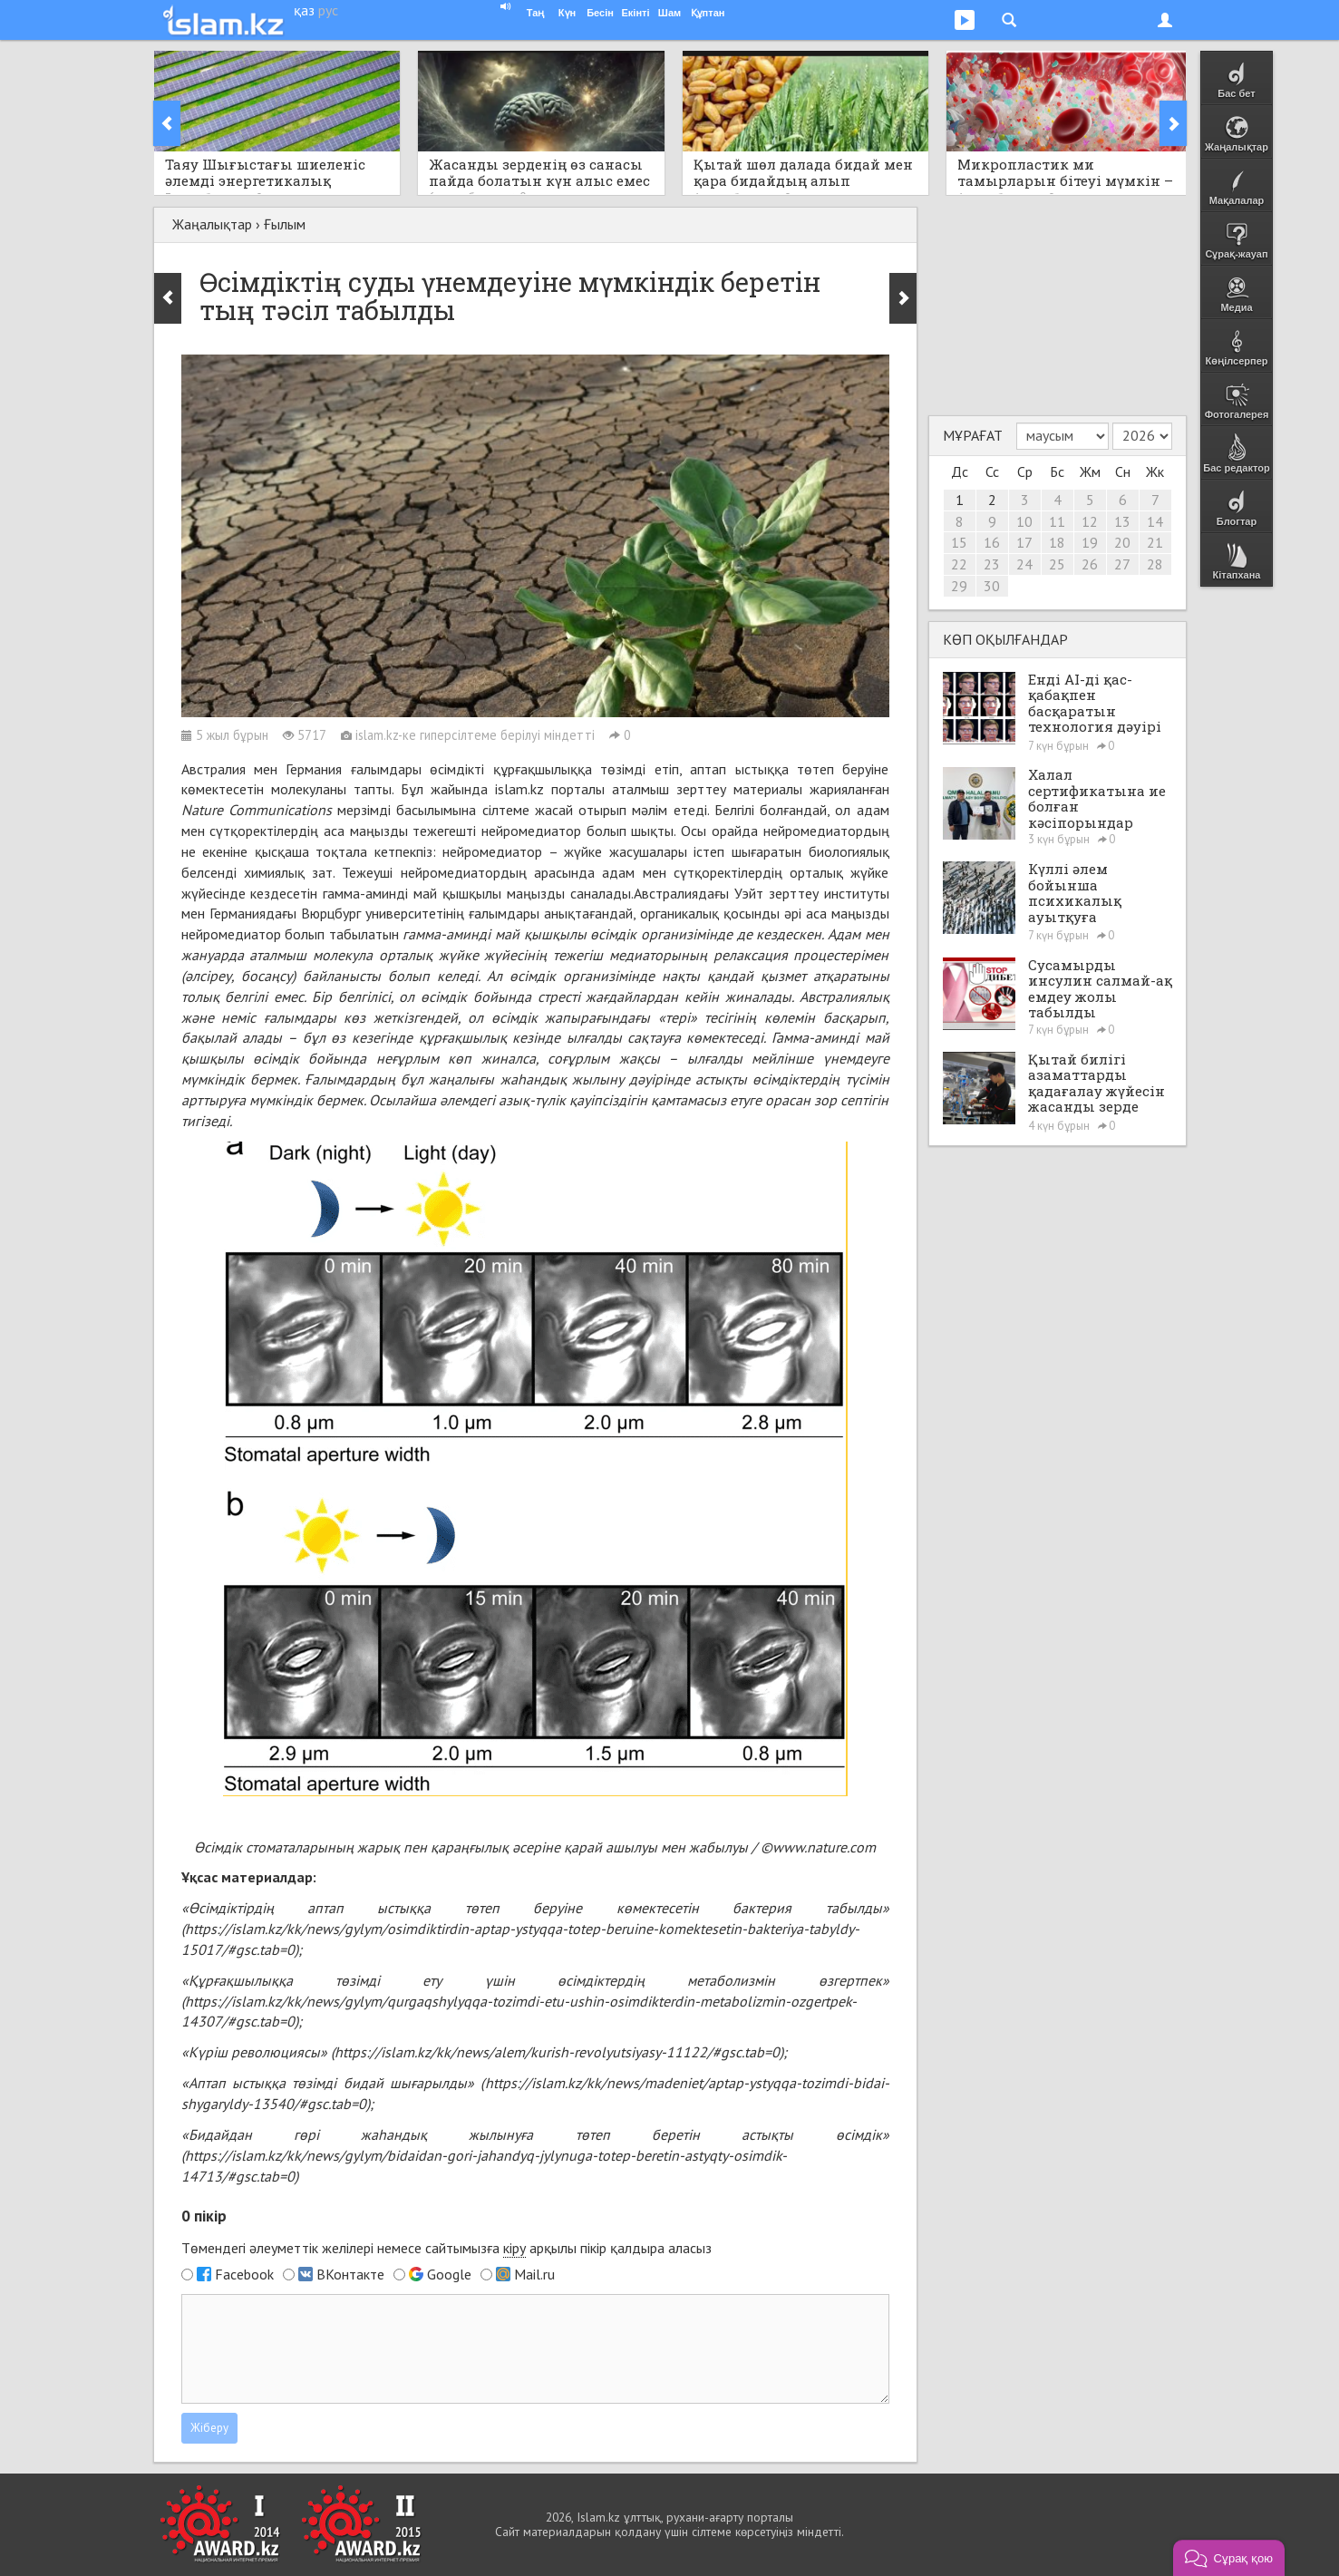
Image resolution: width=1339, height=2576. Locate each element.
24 (1024, 564)
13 (1122, 521)
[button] (1229, 2558)
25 (1057, 564)
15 (959, 542)
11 (1057, 521)
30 (992, 586)
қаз (304, 10)
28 (1155, 564)
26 (1090, 564)
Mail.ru (534, 2274)
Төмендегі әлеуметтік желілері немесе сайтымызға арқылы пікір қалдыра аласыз (446, 2248)
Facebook (244, 2274)
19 (1090, 542)
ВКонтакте (350, 2274)
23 (992, 564)
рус (328, 10)
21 (1155, 542)
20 (1122, 542)
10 (1024, 521)
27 (1122, 564)
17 (1024, 542)
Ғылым (285, 224)
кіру (514, 2248)
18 (1057, 542)
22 (959, 564)
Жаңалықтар (212, 224)
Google (449, 2274)
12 (1090, 521)
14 (1155, 521)
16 (992, 542)
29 (959, 586)
